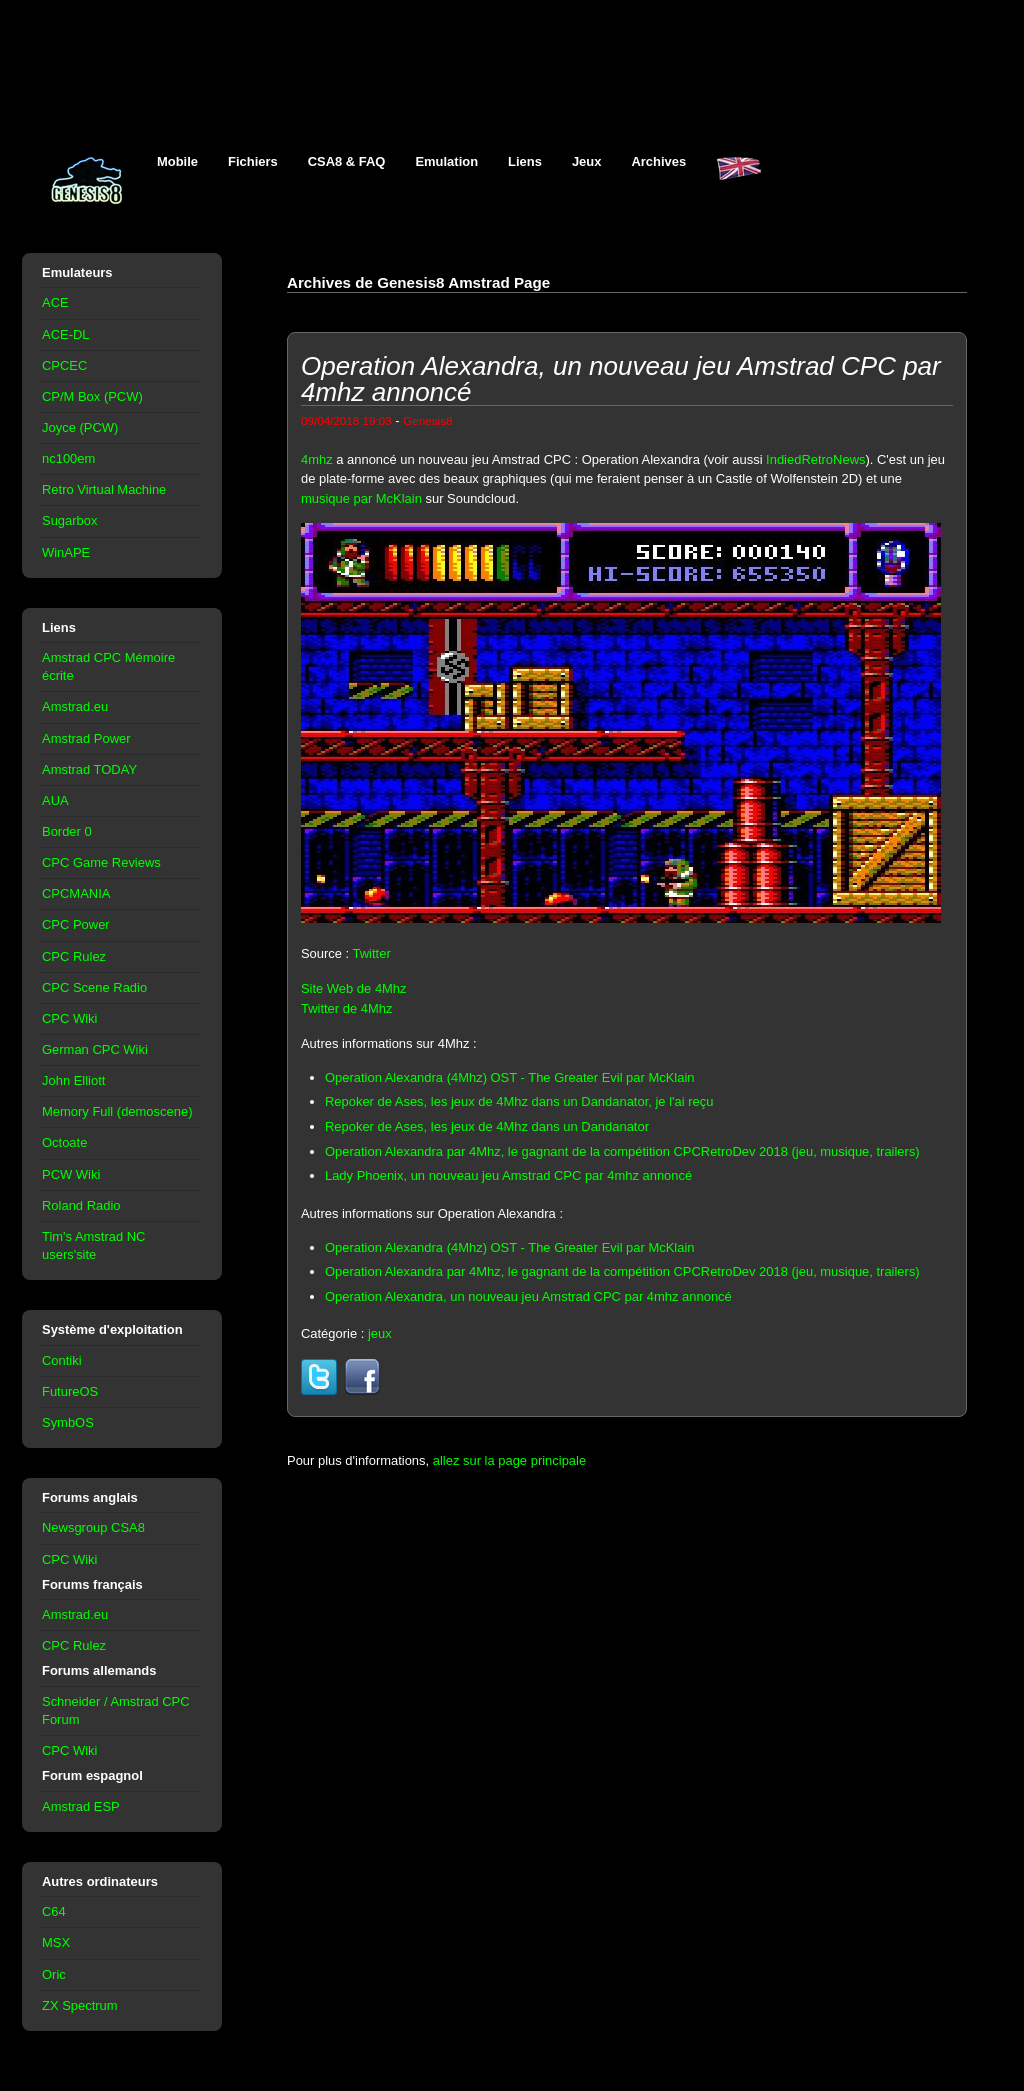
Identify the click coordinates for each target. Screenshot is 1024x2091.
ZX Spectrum (80, 2005)
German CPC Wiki (95, 1049)
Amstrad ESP (81, 1806)
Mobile (177, 161)
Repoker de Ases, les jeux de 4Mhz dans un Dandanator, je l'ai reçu (519, 1101)
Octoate (64, 1142)
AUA (55, 800)
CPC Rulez (74, 956)
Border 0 (67, 831)
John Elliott (73, 1080)
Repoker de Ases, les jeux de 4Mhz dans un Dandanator (487, 1126)
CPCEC (64, 365)
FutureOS (70, 1391)
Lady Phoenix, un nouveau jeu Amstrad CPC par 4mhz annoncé (508, 1175)
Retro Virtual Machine (104, 489)
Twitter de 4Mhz (346, 1008)
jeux (380, 1333)
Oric (54, 1974)
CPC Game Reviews (101, 862)
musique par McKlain (361, 498)
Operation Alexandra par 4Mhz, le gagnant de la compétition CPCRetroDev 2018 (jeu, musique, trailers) (622, 1151)
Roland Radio (81, 1205)
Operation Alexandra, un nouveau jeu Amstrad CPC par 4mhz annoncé (528, 1296)
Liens (525, 161)
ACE (55, 302)
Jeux (587, 161)
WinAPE (66, 552)
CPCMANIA (76, 893)
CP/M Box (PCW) (92, 396)
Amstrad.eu (75, 706)
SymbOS (68, 1422)
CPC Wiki (69, 1018)
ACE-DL (66, 334)
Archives (658, 161)
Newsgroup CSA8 (93, 1527)
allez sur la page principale (509, 1460)
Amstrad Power (86, 738)
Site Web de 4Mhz (354, 988)
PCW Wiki (71, 1174)
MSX (56, 1942)
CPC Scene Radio (94, 987)
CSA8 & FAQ (347, 161)
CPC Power (76, 924)
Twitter (372, 953)
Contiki (62, 1360)
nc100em (68, 458)
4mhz (317, 459)
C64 (54, 1911)
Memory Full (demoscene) (117, 1111)
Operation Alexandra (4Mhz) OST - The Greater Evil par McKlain (510, 1077)
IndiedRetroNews (815, 459)
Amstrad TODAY (89, 769)
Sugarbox (69, 520)
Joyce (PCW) (80, 427)
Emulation (446, 161)
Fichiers (253, 161)
